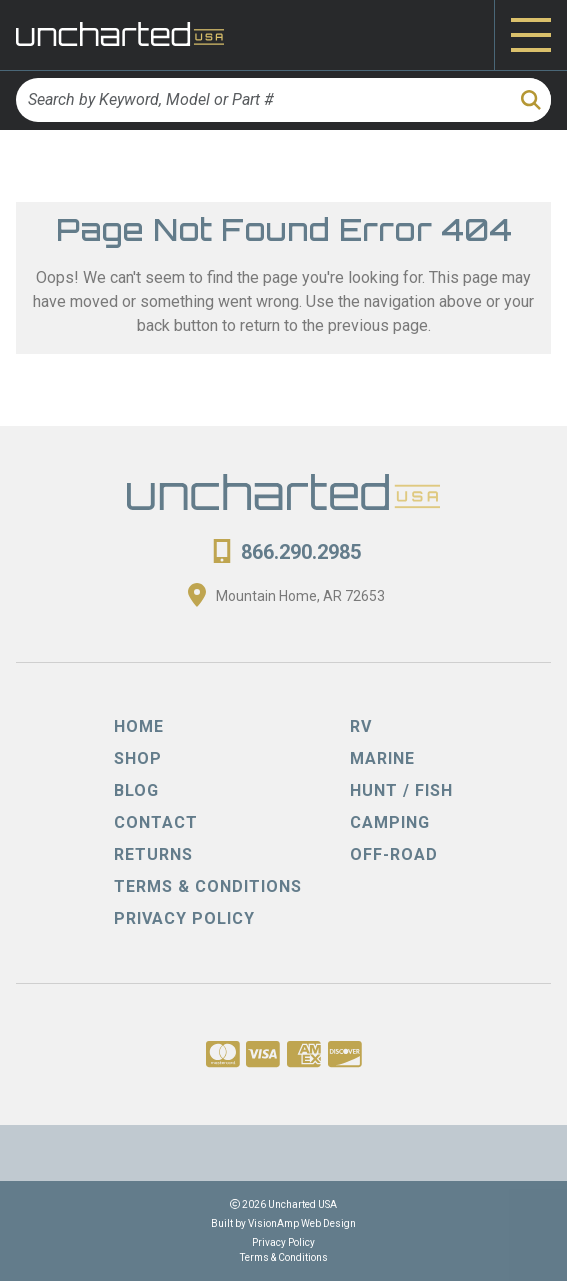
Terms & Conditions (284, 1257)
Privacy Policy (283, 1242)
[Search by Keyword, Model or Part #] (262, 100)
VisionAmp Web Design (302, 1223)
